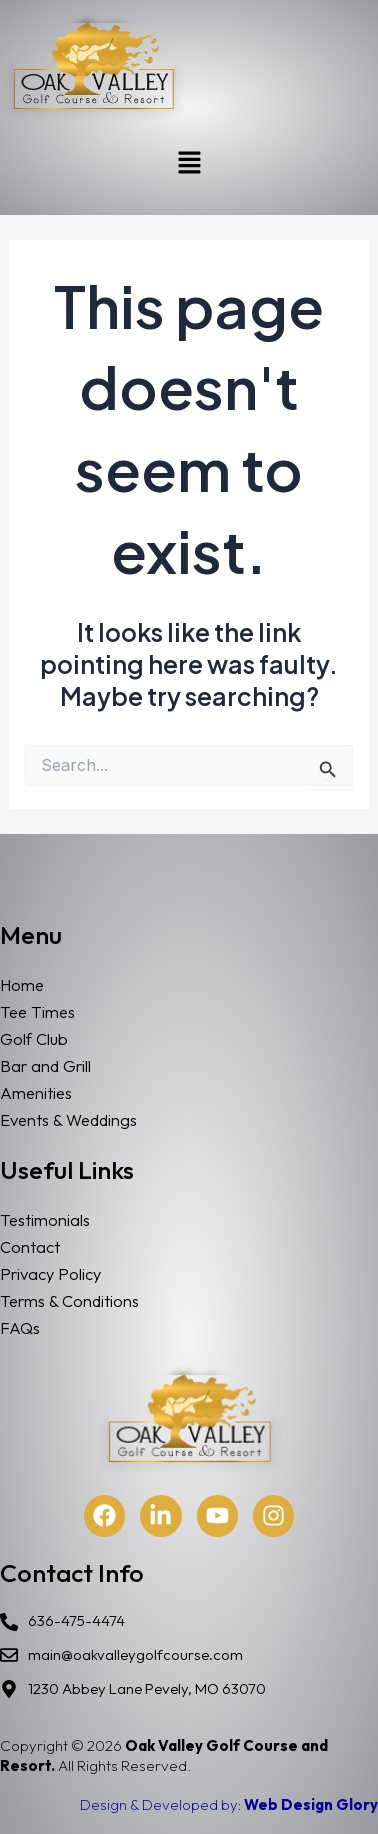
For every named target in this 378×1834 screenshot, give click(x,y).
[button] (189, 163)
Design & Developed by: (229, 1804)
